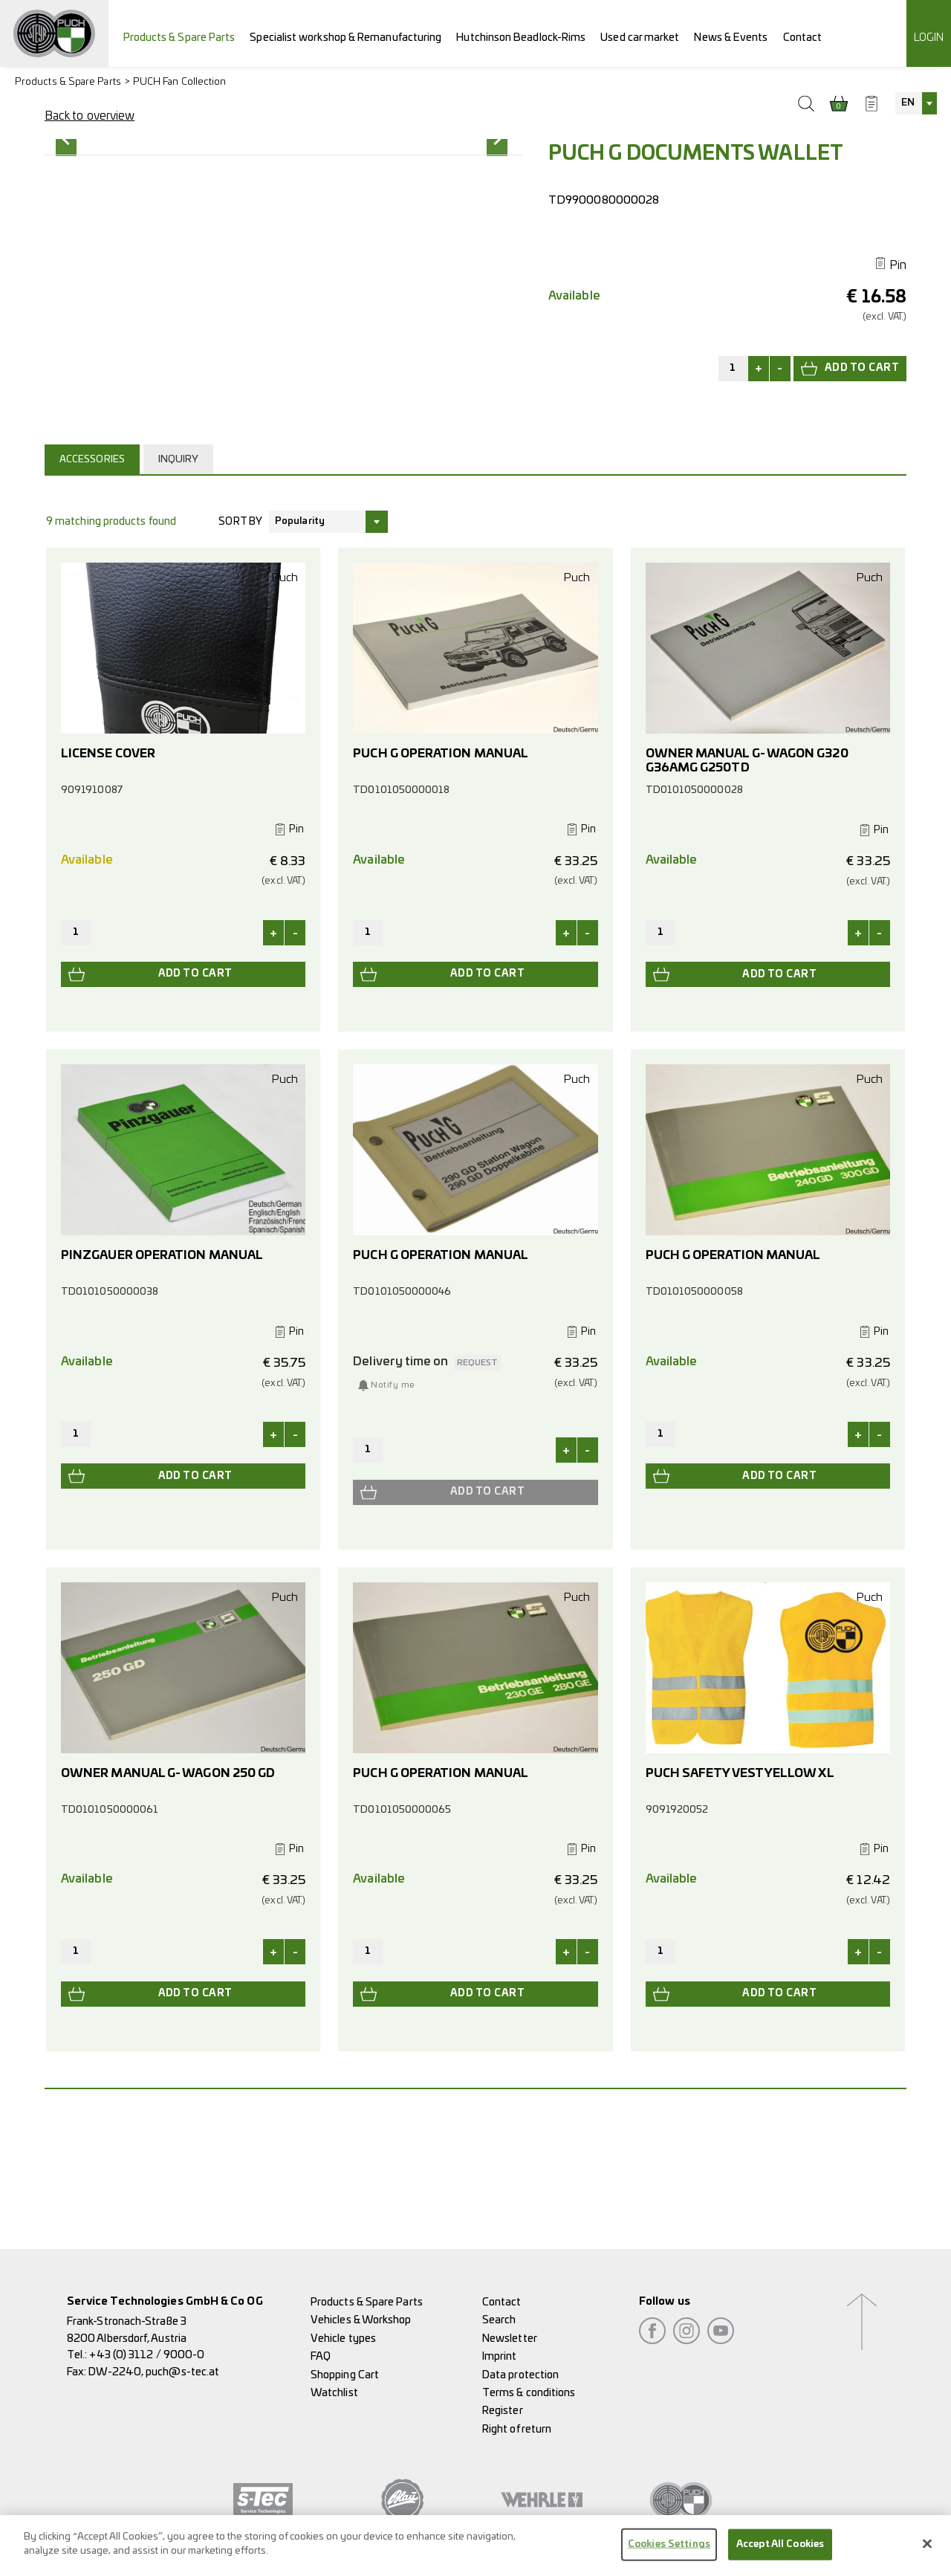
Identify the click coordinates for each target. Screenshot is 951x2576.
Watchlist (334, 2392)
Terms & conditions (528, 2392)
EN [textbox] (908, 103)
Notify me (392, 1501)
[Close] (927, 2550)
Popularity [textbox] (300, 637)
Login (929, 37)
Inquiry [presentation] (178, 575)
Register (502, 2410)
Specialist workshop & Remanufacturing (345, 37)
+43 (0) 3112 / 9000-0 (146, 2354)
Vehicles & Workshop (361, 2320)
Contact (802, 37)
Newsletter (509, 2338)
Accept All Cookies (780, 2550)
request (478, 1479)
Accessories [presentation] (92, 575)
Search (499, 2320)
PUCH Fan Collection (180, 82)
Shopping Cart (345, 2375)
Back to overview (89, 116)
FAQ (321, 2356)
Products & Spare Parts (179, 37)
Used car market (639, 37)
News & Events (730, 37)
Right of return (516, 2429)
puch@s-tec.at (182, 2372)
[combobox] (916, 103)
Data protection (520, 2375)
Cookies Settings (669, 2550)
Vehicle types (343, 2338)
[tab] (94, 574)
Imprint (499, 2356)
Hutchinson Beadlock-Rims (520, 37)
